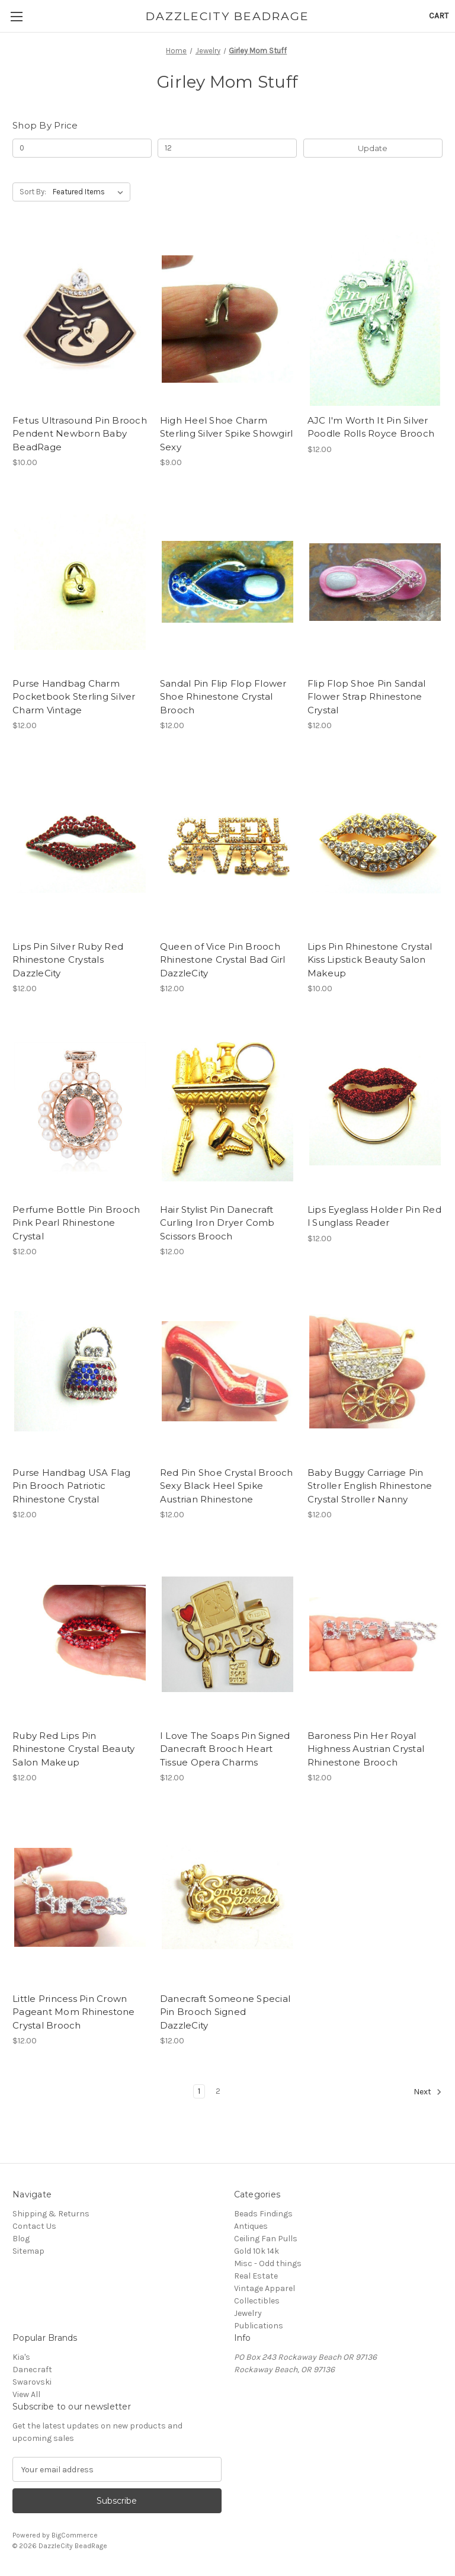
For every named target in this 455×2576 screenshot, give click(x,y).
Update (372, 148)
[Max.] (227, 148)
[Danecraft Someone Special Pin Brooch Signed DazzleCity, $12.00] (227, 1897)
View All (26, 2394)
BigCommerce (75, 2535)
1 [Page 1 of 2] (199, 2091)
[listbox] (90, 192)
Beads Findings (263, 2214)
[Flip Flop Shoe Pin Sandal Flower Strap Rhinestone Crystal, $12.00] (375, 582)
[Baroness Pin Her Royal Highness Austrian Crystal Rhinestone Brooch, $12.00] (375, 1634)
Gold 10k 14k (256, 2251)
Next (428, 2092)
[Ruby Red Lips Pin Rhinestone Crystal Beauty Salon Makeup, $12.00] (80, 1634)
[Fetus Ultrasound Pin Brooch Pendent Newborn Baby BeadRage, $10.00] (80, 319)
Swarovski (32, 2382)
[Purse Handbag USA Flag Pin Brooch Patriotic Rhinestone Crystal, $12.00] (80, 1371)
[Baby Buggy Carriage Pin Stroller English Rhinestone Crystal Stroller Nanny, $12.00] (375, 1371)
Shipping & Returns (50, 2214)
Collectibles (257, 2301)
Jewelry (248, 2313)
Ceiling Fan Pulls (265, 2239)
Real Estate (256, 2276)
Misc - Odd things (268, 2263)
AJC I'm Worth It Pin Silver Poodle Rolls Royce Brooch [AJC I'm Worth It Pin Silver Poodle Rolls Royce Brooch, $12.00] (370, 427)
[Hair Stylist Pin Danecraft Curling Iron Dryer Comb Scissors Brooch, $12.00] (227, 1108)
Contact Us (34, 2226)
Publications (258, 2326)
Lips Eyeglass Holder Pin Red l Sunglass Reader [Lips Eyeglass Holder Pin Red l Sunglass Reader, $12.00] (374, 1216)
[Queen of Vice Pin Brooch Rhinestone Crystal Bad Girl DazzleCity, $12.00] (227, 845)
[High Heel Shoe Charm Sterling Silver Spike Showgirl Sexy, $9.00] (227, 319)
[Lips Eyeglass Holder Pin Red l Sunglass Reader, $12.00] (375, 1108)
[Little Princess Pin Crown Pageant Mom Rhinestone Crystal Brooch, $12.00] (80, 1897)
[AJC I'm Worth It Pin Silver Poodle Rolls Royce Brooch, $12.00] (375, 319)
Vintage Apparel (264, 2288)
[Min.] (82, 148)
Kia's (21, 2357)
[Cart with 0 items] (438, 15)
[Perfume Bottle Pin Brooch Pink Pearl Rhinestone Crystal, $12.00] (80, 1108)
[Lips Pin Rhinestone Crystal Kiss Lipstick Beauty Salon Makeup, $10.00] (375, 845)
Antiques (251, 2226)
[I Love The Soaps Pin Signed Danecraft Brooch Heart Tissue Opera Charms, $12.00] (227, 1634)
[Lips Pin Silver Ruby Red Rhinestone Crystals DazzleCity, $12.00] (80, 845)
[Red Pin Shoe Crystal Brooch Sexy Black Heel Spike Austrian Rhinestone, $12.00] (227, 1371)
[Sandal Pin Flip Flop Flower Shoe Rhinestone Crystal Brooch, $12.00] (227, 582)
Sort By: (33, 191)
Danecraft (32, 2369)
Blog (21, 2239)
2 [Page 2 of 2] (218, 2091)
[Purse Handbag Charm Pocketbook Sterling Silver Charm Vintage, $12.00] (80, 582)
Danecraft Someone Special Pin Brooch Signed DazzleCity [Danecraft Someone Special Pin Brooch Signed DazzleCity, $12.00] (225, 2012)
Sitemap (28, 2251)
